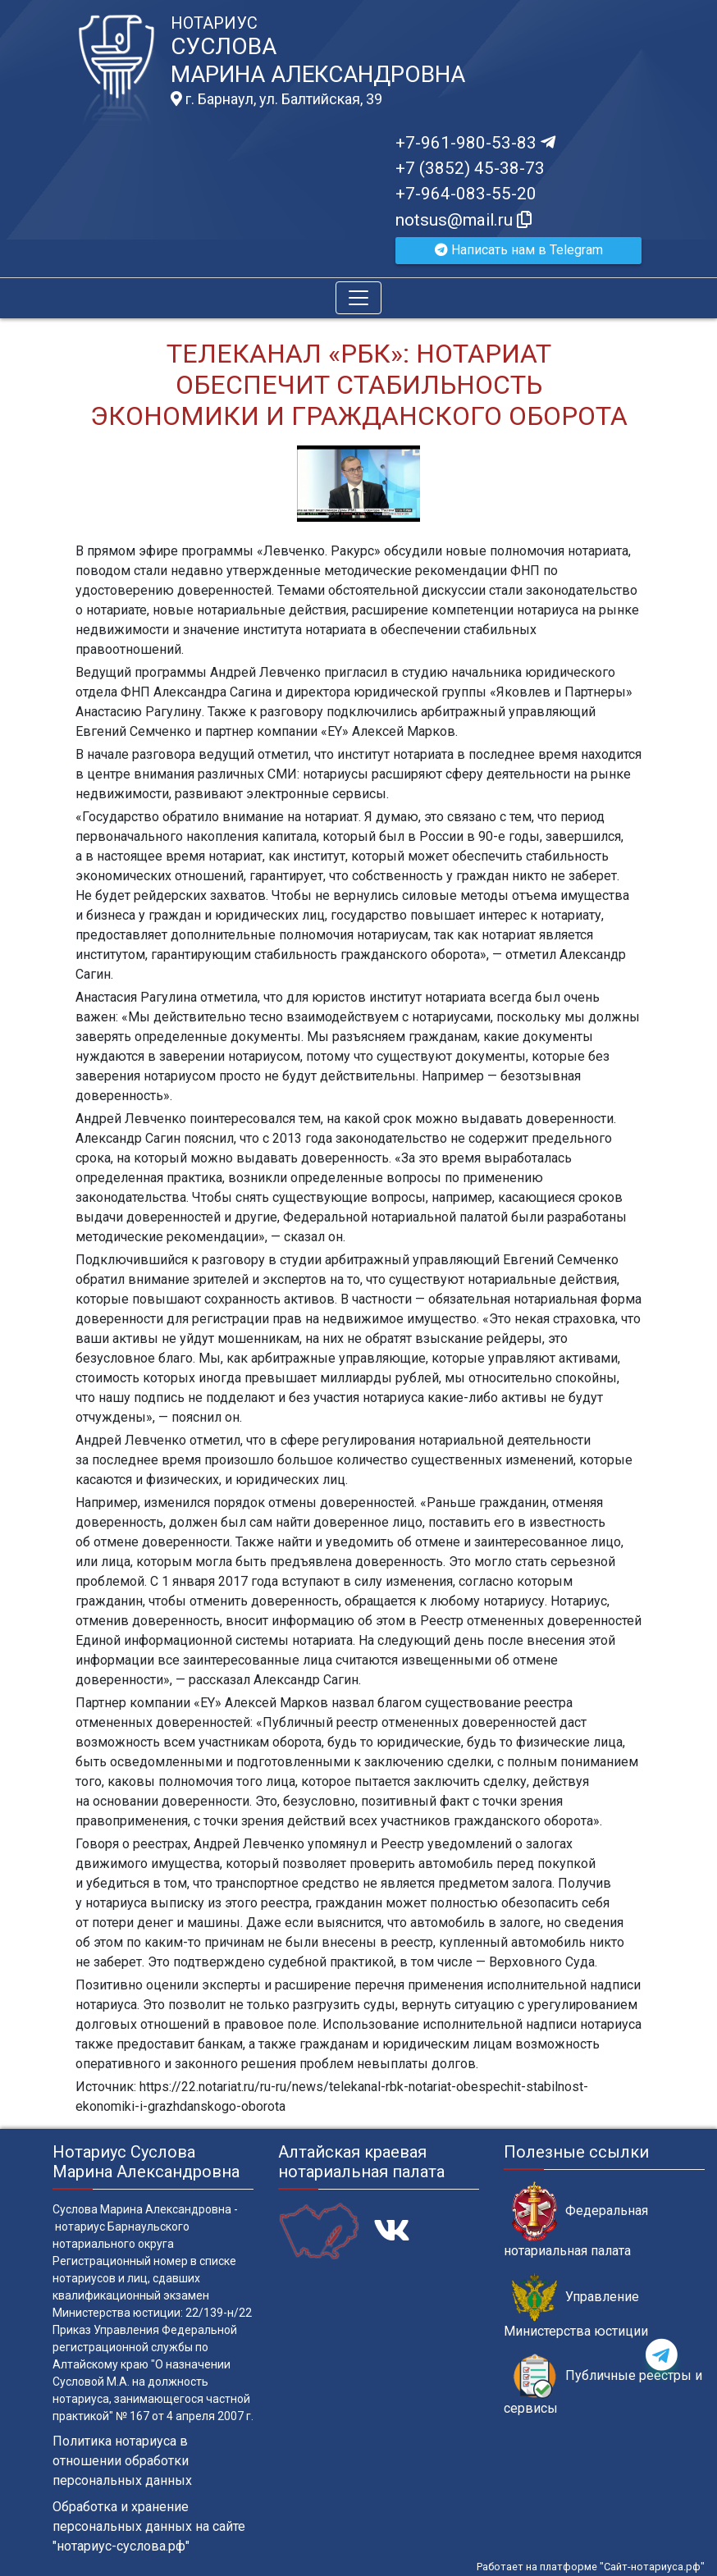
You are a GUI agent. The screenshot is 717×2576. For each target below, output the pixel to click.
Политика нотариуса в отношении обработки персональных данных (122, 2460)
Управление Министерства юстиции (576, 2306)
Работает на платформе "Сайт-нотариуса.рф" (591, 2566)
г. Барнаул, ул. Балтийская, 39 (276, 99)
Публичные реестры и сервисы (603, 2385)
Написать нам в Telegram (519, 250)
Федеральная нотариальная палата (576, 2220)
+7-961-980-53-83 (475, 143)
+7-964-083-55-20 (466, 193)
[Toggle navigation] (358, 297)
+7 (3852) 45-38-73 (470, 168)
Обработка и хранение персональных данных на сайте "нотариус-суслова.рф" (149, 2526)
